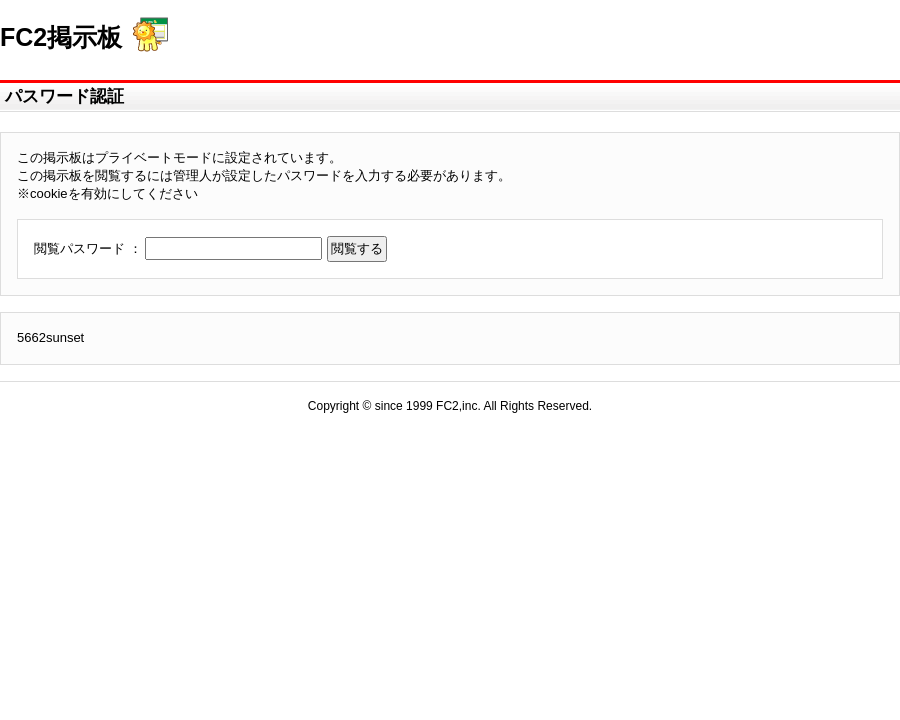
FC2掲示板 (61, 37)
